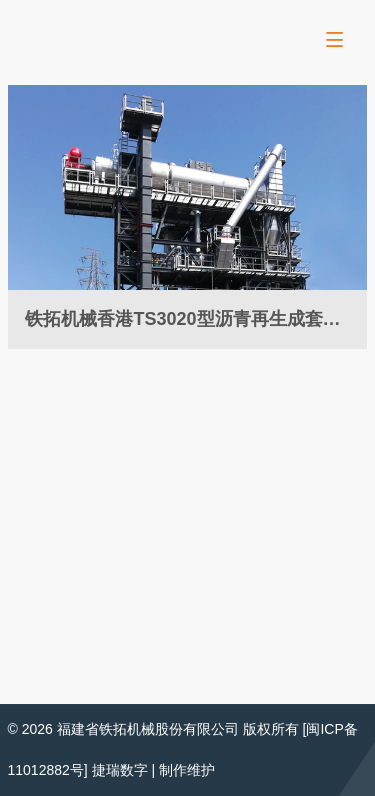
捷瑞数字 (120, 770)
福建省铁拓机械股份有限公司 (148, 729)
